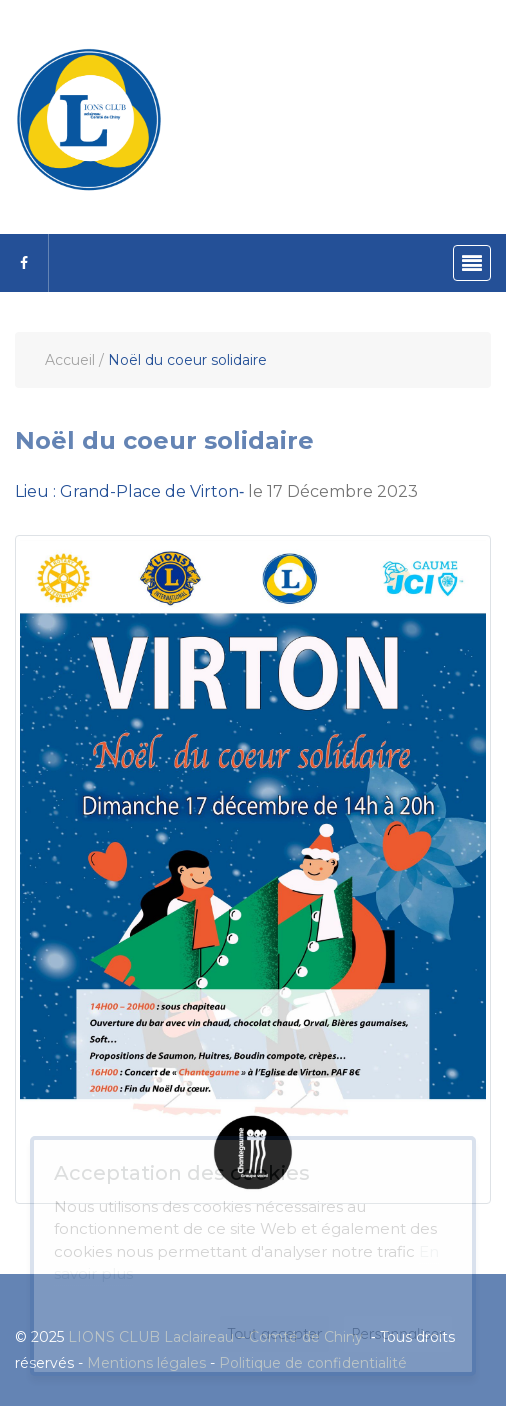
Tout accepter (275, 1333)
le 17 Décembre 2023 (216, 491)
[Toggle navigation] (472, 263)
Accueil (70, 360)
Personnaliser (398, 1333)
